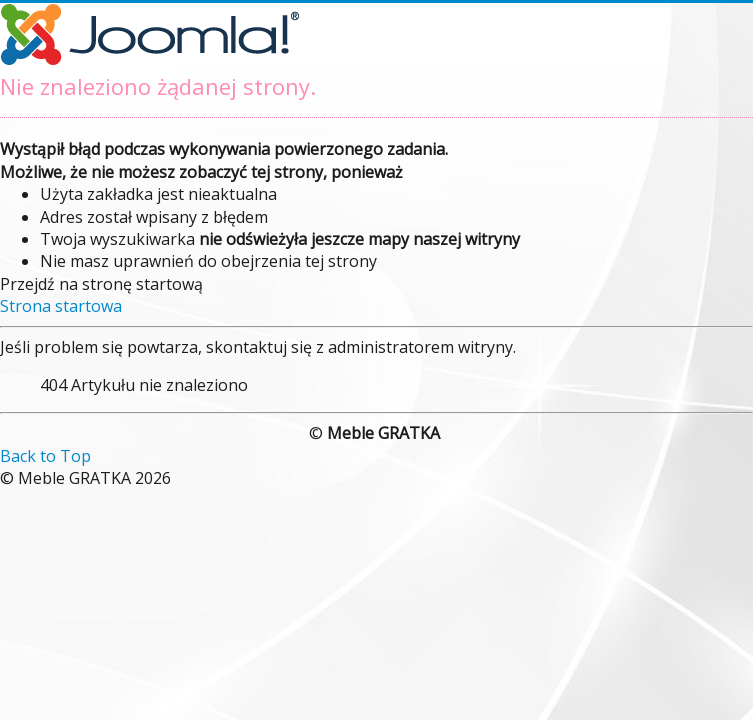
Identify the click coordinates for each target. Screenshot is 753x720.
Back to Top (45, 456)
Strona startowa (61, 306)
